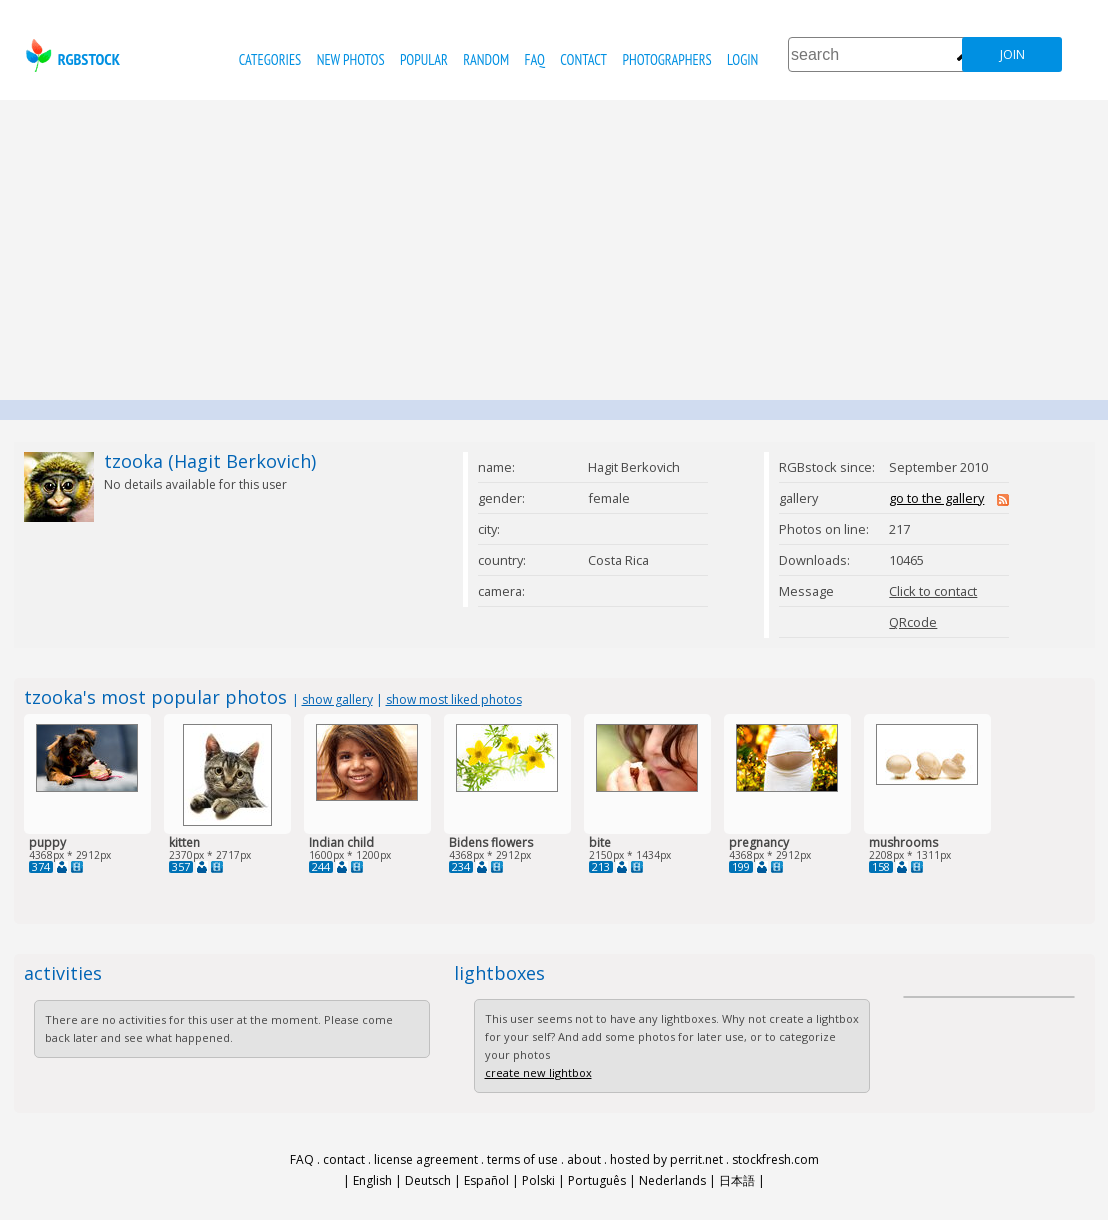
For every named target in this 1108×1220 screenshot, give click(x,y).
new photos (351, 59)
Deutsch (428, 1180)
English (372, 1180)
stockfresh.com (775, 1159)
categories (270, 59)
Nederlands (672, 1180)
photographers (666, 59)
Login (742, 59)
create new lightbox (538, 1072)
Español (486, 1180)
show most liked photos (454, 699)
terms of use (522, 1159)
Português (597, 1180)
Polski (538, 1180)
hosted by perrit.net (666, 1159)
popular (424, 59)
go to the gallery (936, 498)
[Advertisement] (554, 250)
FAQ (535, 59)
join (1012, 54)
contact (583, 59)
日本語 (737, 1180)
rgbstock (70, 55)
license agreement (426, 1159)
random (486, 59)
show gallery (337, 699)
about (584, 1159)
